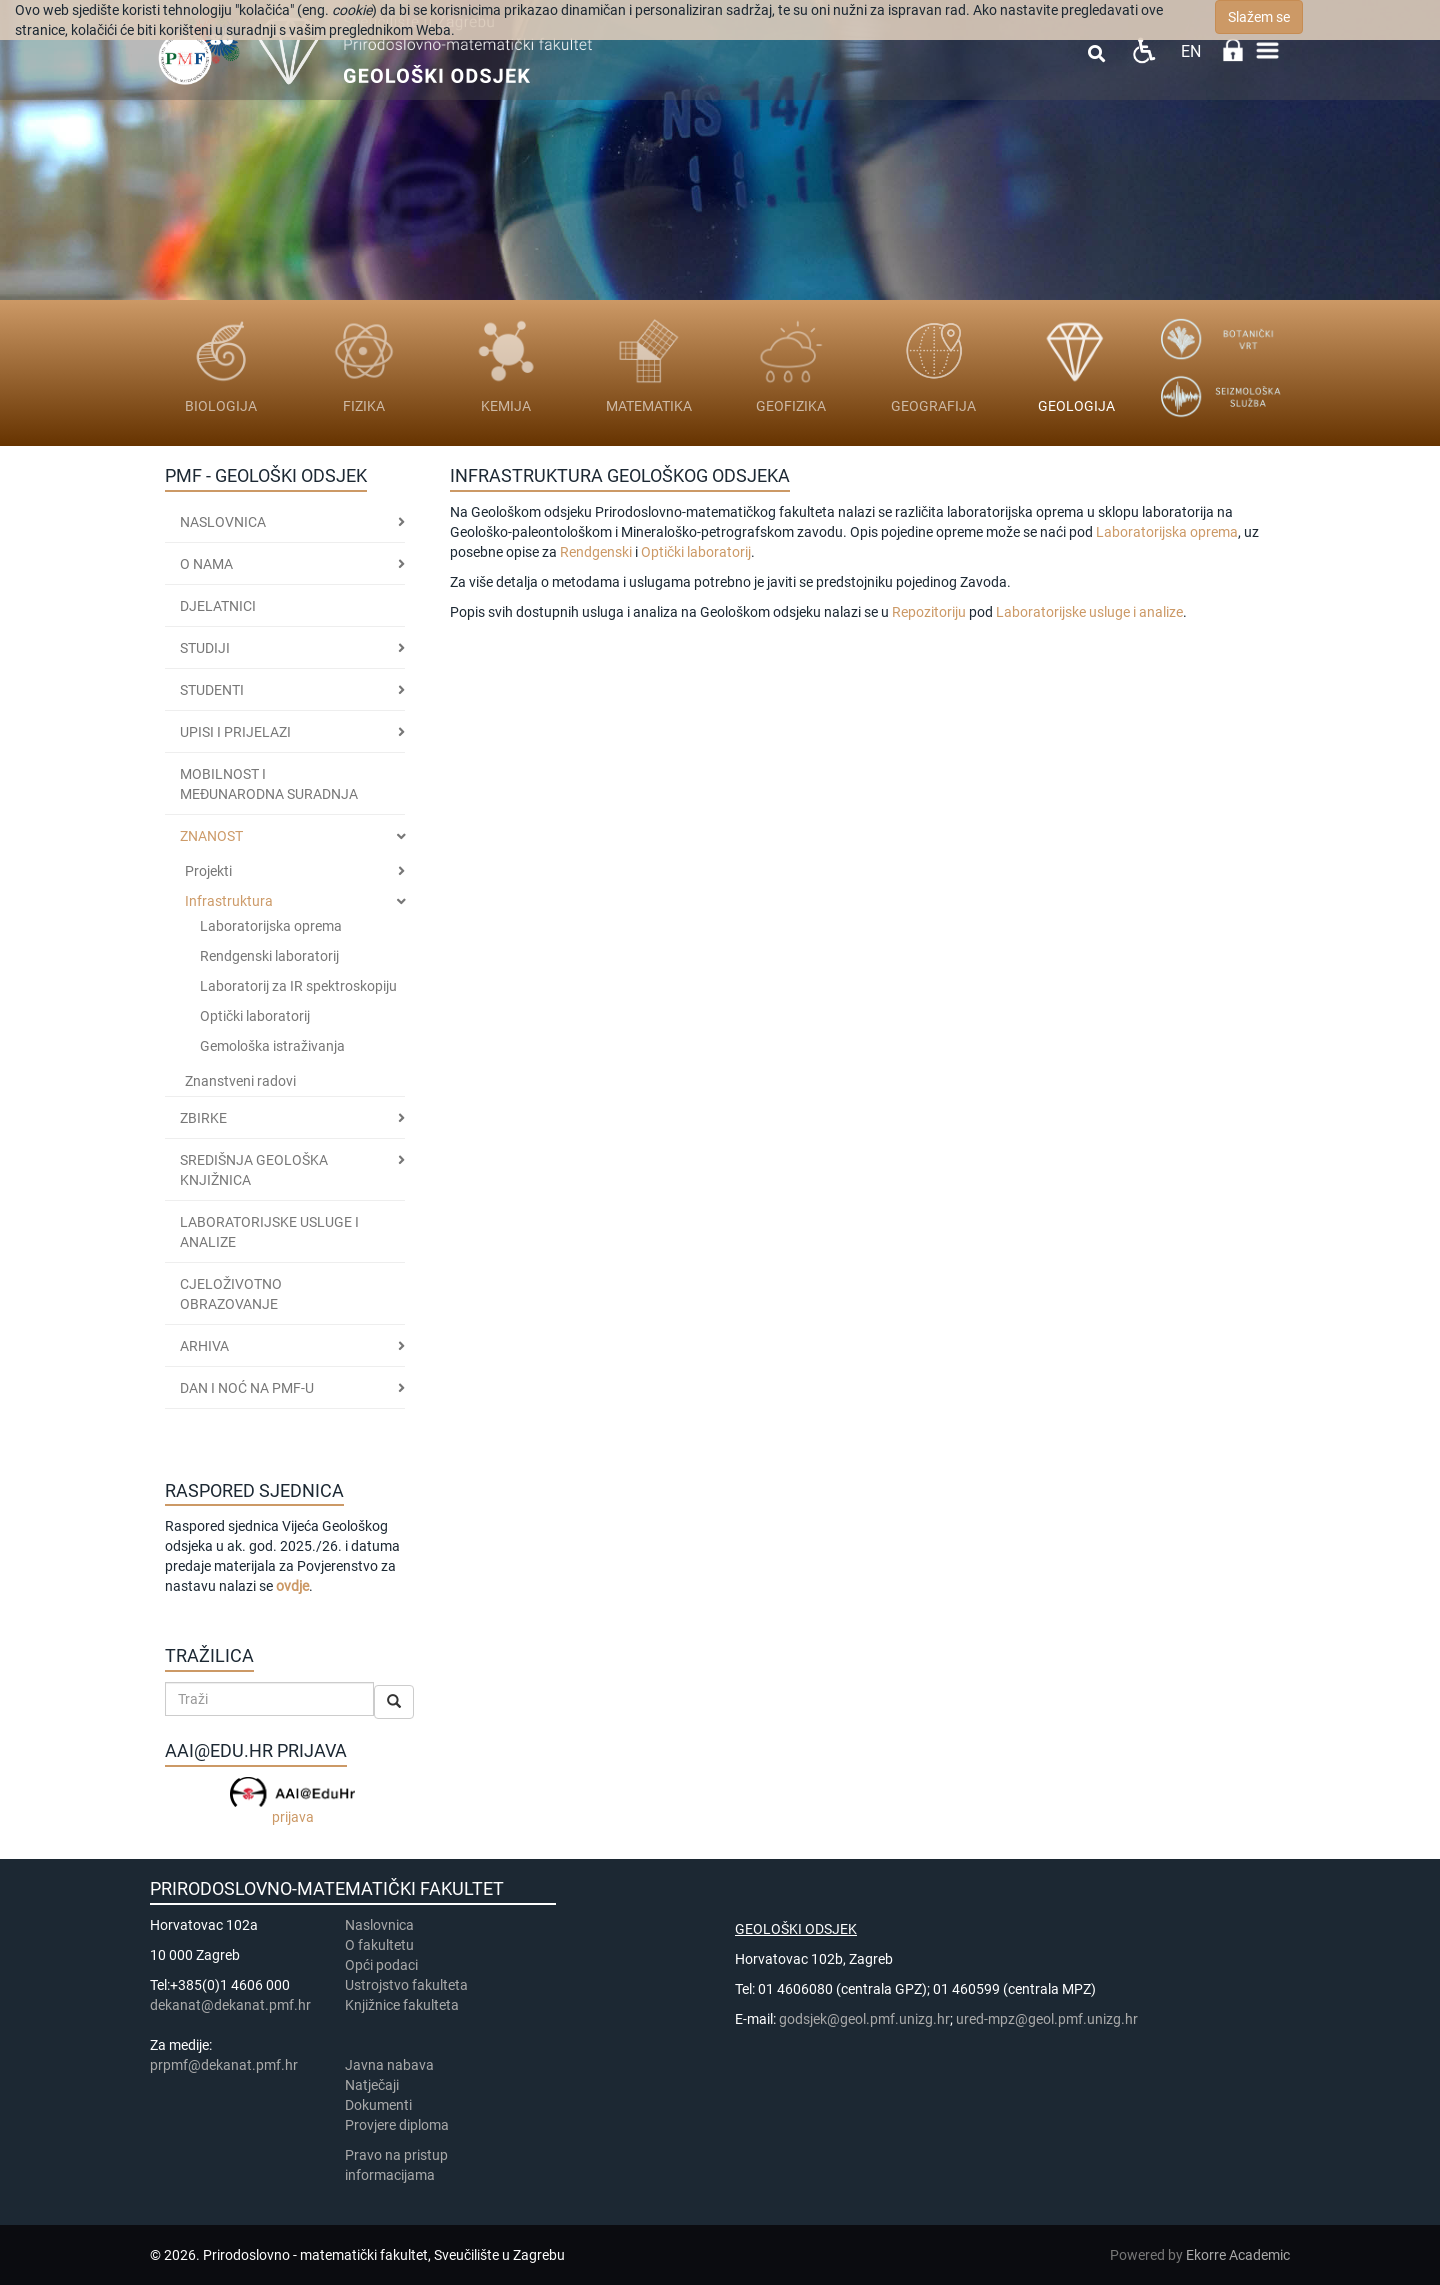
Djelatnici (218, 606)
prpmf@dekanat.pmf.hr (224, 2065)
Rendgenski (597, 552)
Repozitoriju (929, 612)
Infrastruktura (229, 901)
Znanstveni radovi (240, 1081)
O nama (206, 564)
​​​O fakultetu (379, 1945)
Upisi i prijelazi (235, 732)
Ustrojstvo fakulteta (406, 1985)
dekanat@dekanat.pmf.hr (230, 2005)
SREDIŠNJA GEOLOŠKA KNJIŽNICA (254, 1170)
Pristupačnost (1143, 50)
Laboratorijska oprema (271, 926)
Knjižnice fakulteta (402, 2005)
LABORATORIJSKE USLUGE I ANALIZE (269, 1232)
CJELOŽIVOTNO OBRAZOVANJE (231, 1294)
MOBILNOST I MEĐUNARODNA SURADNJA (269, 784)
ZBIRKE (203, 1118)
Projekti (208, 871)
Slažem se (1259, 17)
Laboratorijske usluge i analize (1089, 612)
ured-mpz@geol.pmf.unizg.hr (1047, 2019)
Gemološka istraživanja (272, 1046)
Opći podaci (381, 1965)
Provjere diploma (397, 2125)
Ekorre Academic (1238, 2255)
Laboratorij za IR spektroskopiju (298, 986)
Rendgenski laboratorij (269, 956)
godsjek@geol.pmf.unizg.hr (864, 2019)
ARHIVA (204, 1346)
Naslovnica (223, 522)
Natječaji (372, 2085)
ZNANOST (211, 836)
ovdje (292, 1586)
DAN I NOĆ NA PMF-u (247, 1388)
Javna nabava (389, 2065)
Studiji (205, 648)
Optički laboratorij (255, 1016)
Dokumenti (378, 2105)
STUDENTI (212, 690)
